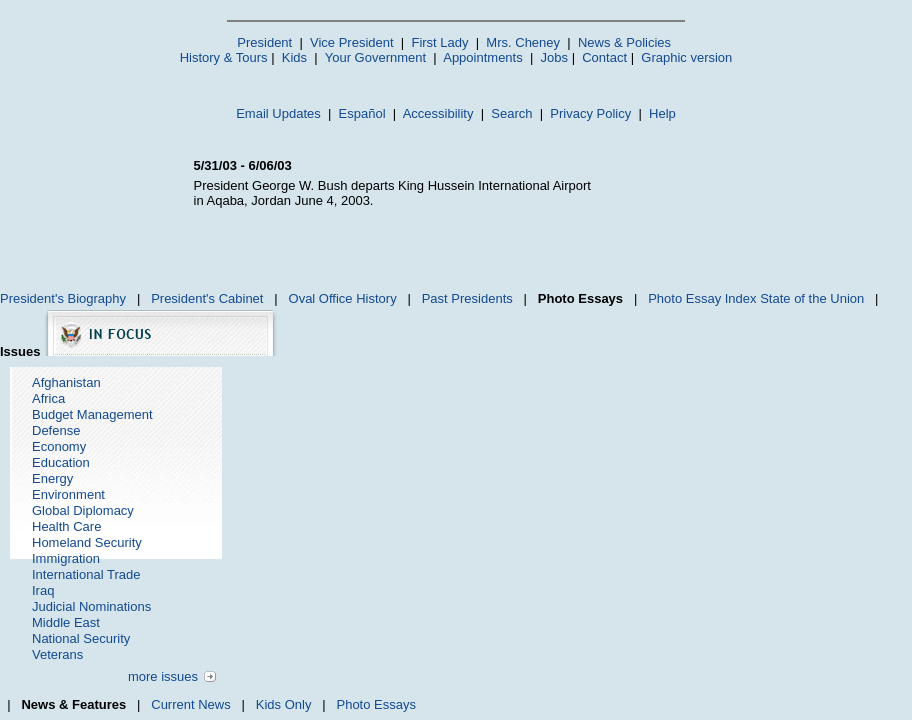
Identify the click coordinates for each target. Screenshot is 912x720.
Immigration (66, 558)
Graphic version (686, 57)
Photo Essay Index (702, 298)
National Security (81, 638)
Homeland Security (87, 542)
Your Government (375, 57)
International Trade (86, 574)
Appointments (483, 57)
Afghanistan (66, 382)
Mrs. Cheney (523, 42)
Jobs (554, 57)
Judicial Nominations (91, 606)
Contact (604, 57)
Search (511, 113)
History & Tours (224, 57)
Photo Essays (376, 704)
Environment (68, 494)
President (264, 42)
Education (61, 462)
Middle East (66, 622)
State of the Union (812, 298)
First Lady (439, 42)
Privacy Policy (590, 113)
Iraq (43, 590)
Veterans (57, 654)
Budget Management (92, 414)
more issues (163, 676)
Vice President (352, 42)
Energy (52, 478)
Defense (56, 430)
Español (362, 113)
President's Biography (63, 298)
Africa (48, 398)
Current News (190, 704)
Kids (294, 57)
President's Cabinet (207, 298)
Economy (59, 446)
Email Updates (278, 113)
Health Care (66, 526)
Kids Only (284, 704)
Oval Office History (343, 298)
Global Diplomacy (83, 510)
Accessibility (438, 113)
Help (662, 113)
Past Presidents (467, 298)
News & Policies (624, 42)
